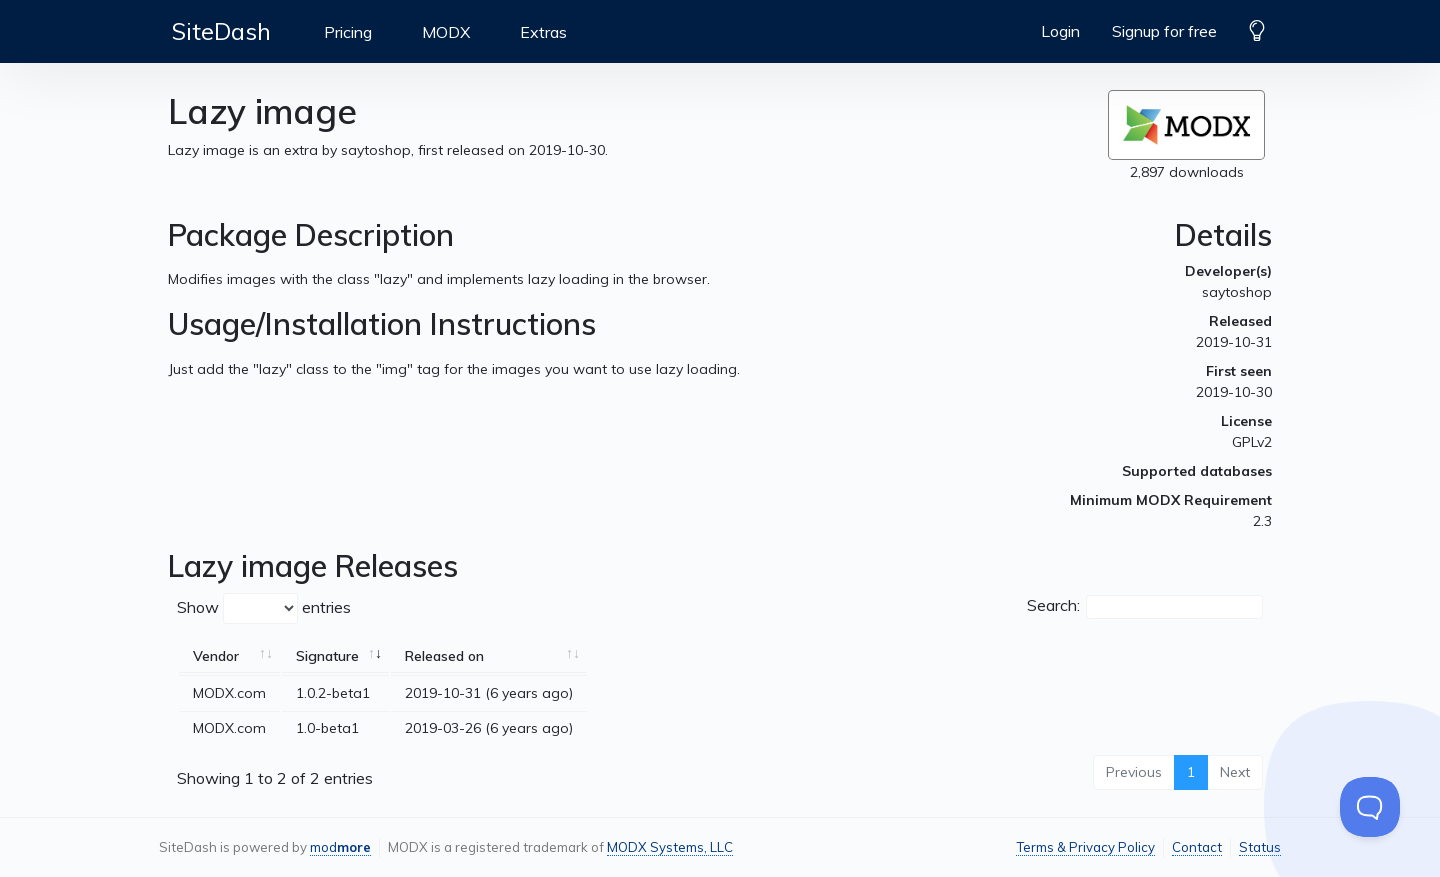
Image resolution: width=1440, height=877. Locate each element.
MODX (446, 32)
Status (1260, 847)
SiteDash (221, 31)
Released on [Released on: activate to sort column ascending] (444, 656)
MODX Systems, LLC (670, 847)
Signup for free (1164, 31)
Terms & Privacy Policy (1085, 847)
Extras (543, 32)
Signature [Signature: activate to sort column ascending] (327, 656)
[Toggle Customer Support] (1370, 807)
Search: (1145, 607)
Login (1060, 31)
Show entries (264, 608)
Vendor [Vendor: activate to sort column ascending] (216, 656)
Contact (1197, 847)
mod (340, 847)
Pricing (348, 32)
